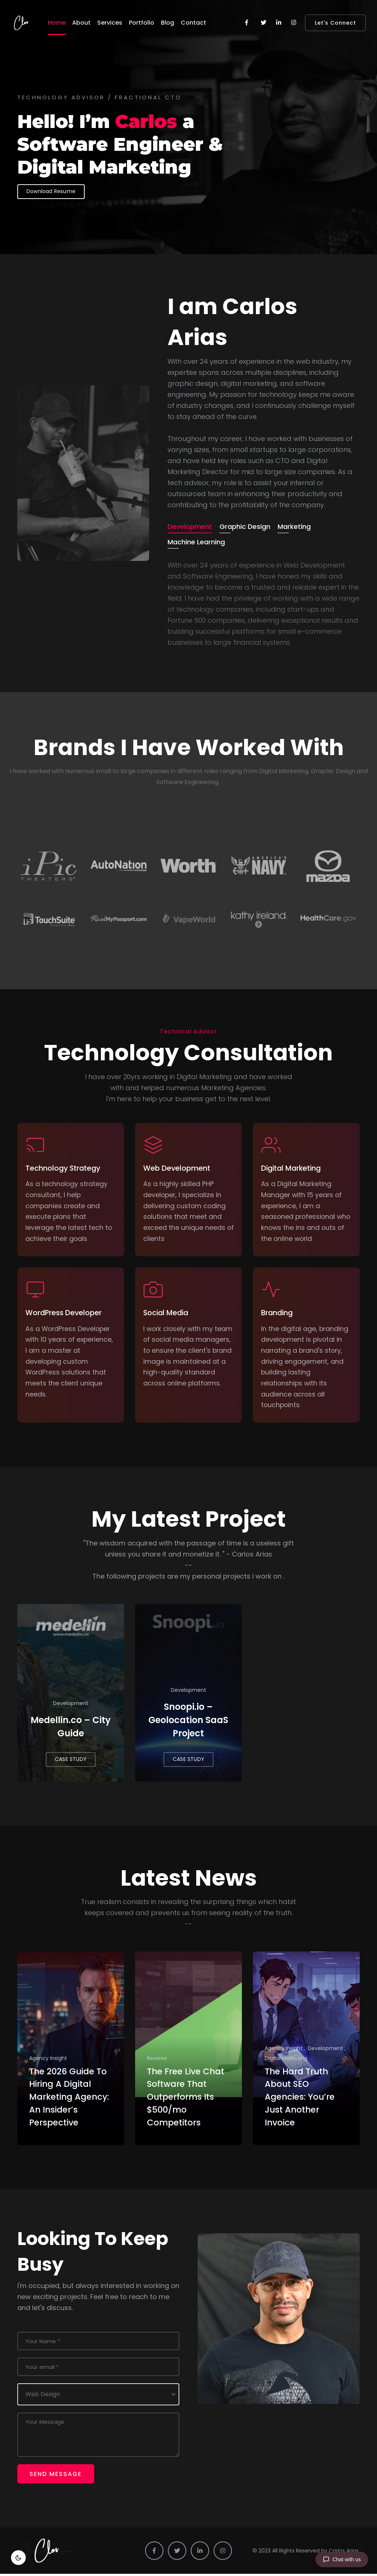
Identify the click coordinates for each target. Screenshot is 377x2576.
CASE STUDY (71, 1756)
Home (57, 23)
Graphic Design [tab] (244, 526)
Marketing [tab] (294, 526)
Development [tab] (190, 526)
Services (109, 23)
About (81, 23)
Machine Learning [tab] (196, 542)
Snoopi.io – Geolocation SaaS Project (188, 1716)
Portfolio (141, 23)
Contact (193, 23)
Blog (167, 23)
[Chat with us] (342, 2559)
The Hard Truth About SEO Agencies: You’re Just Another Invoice (302, 2098)
